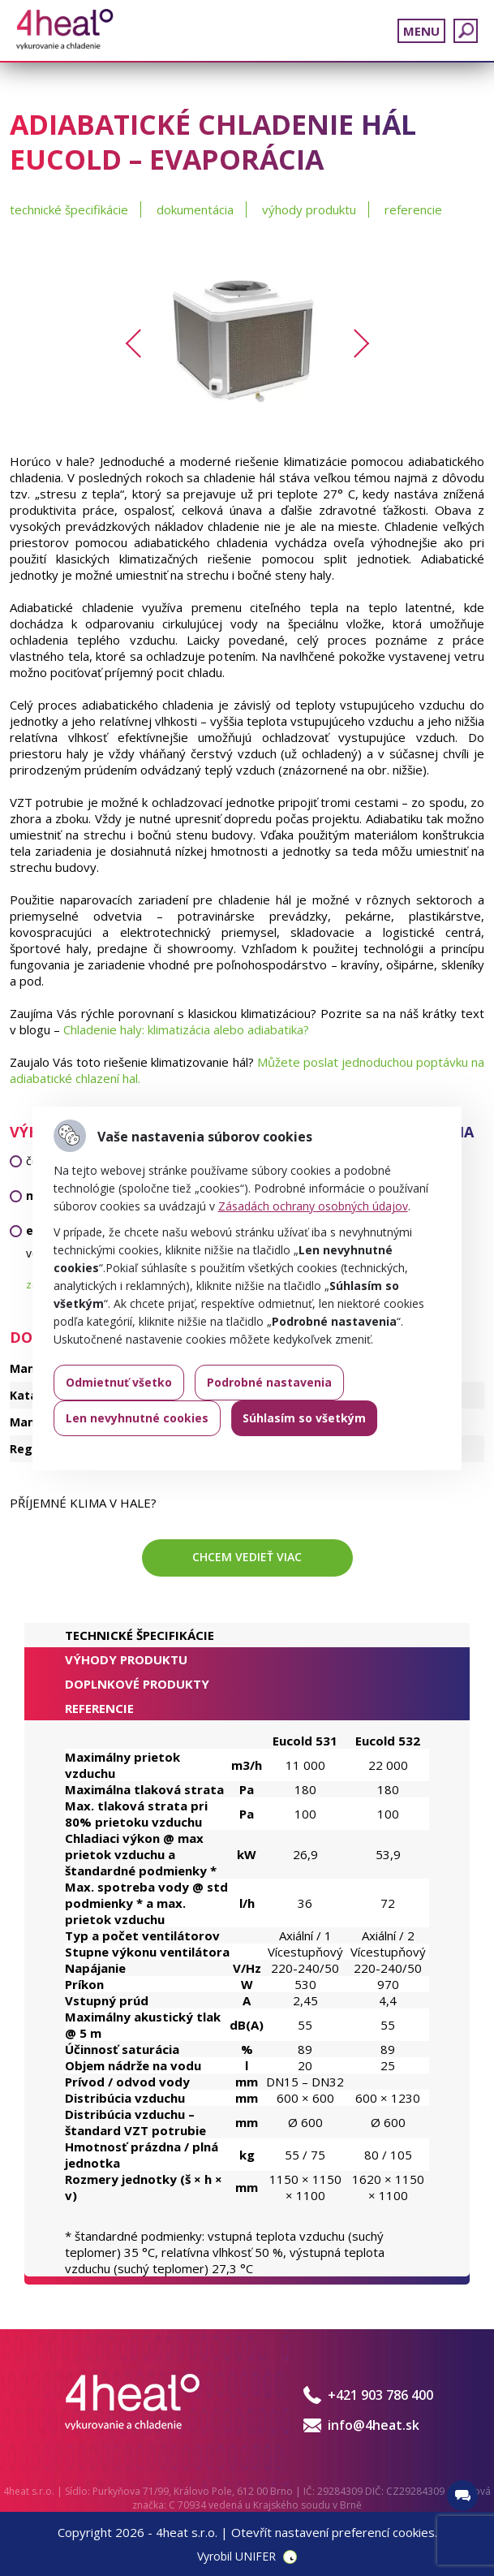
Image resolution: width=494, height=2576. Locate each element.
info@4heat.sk (373, 2425)
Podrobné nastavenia (269, 1382)
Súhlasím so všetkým (304, 1418)
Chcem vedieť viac (247, 1556)
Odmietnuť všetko (119, 1382)
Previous (139, 343)
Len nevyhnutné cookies (137, 1418)
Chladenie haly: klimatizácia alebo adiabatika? (186, 1029)
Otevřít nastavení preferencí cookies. (334, 2532)
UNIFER (255, 2556)
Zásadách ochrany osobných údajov (313, 1206)
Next (354, 343)
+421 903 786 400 (380, 2395)
